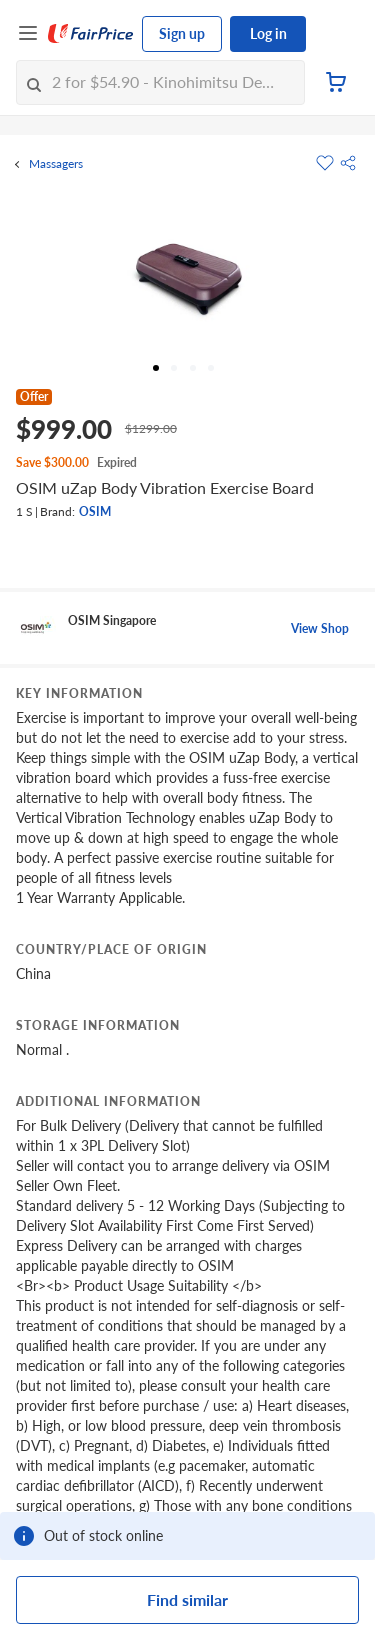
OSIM (95, 511)
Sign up (182, 33)
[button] (348, 163)
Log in (268, 33)
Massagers (56, 164)
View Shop (320, 628)
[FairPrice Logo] (91, 34)
